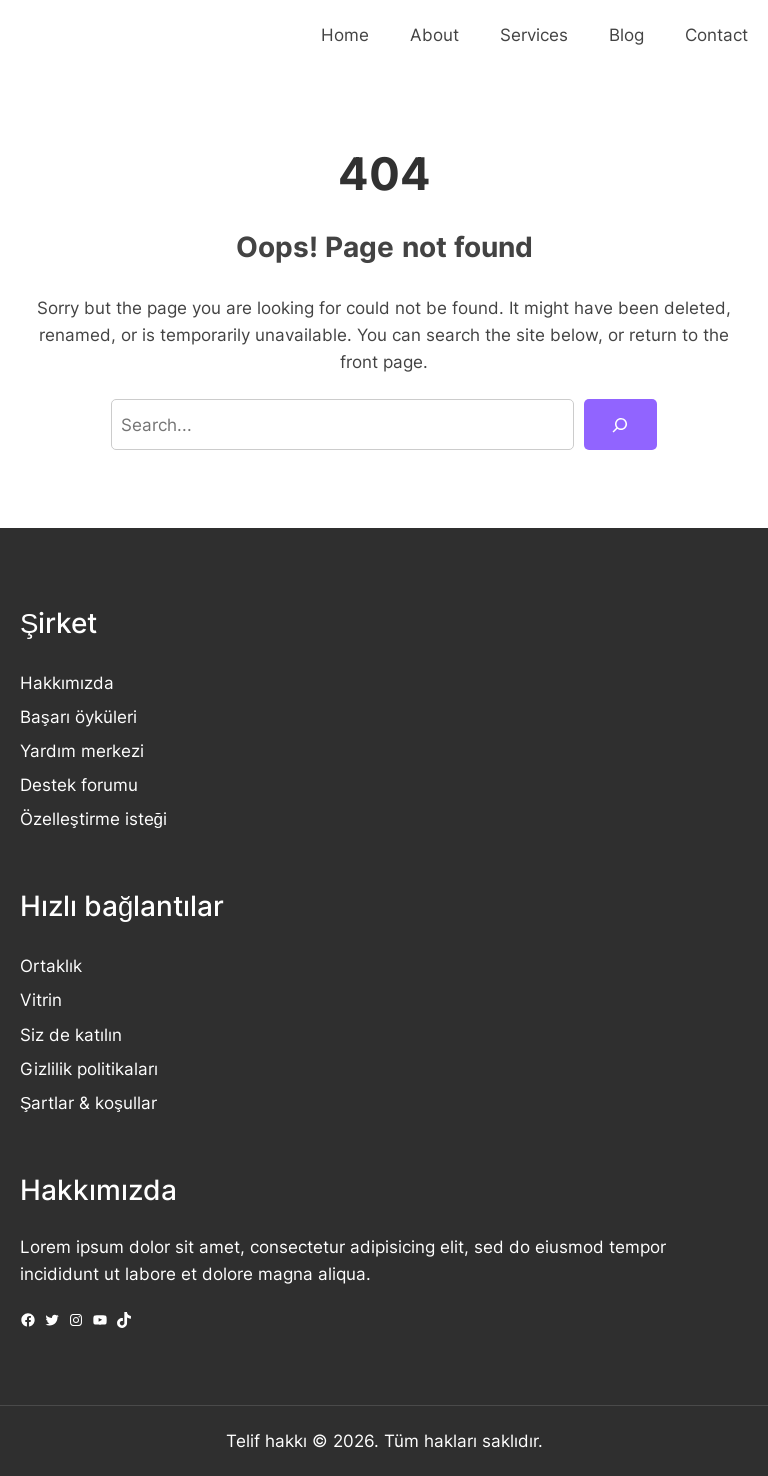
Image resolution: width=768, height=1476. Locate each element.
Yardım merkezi (82, 750)
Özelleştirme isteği (93, 818)
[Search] (620, 424)
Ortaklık (51, 965)
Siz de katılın (71, 1034)
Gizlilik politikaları (89, 1068)
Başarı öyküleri (78, 716)
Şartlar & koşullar (88, 1102)
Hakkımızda (67, 682)
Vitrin (41, 999)
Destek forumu (79, 784)
